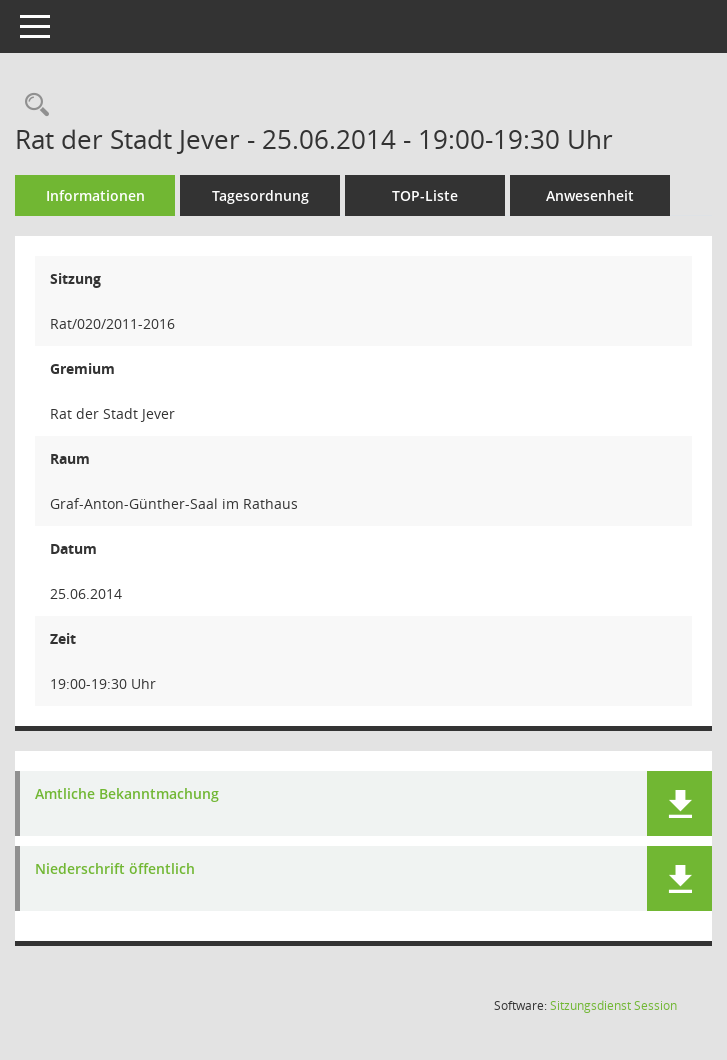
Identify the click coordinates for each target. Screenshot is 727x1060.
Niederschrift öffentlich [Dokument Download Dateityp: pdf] (115, 869)
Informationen (95, 195)
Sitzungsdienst (613, 1005)
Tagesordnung (260, 195)
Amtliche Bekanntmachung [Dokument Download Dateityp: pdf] (127, 794)
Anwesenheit (590, 195)
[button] (679, 803)
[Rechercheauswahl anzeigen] (32, 105)
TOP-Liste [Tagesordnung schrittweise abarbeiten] (425, 195)
